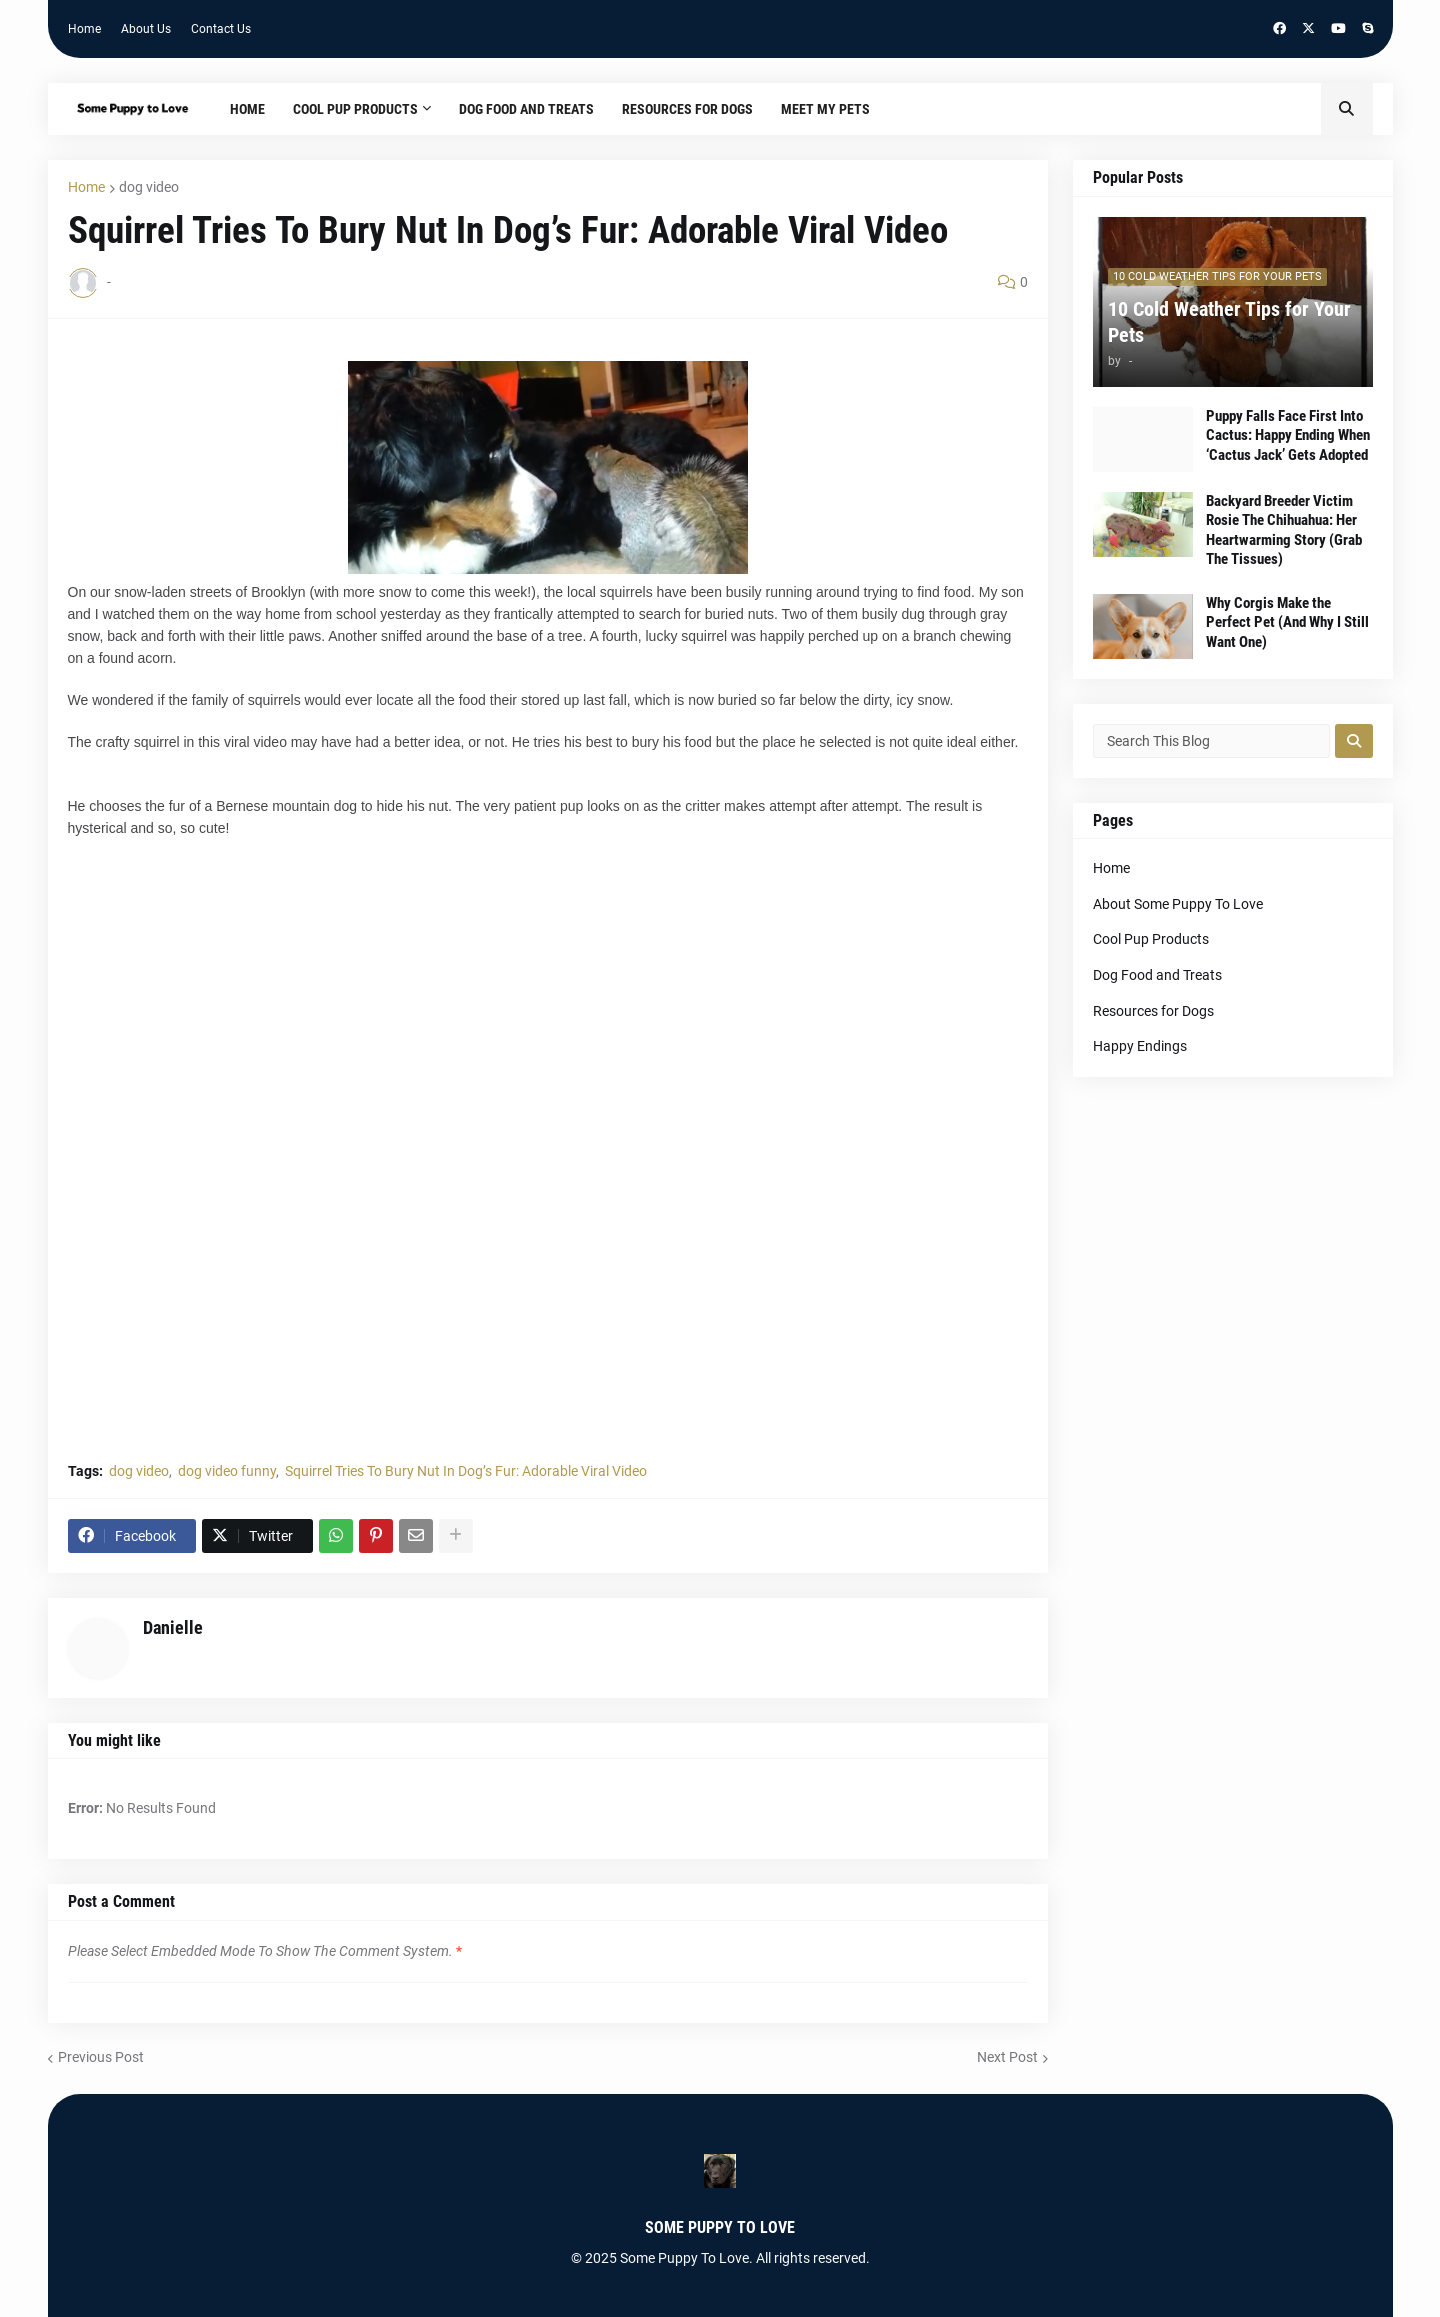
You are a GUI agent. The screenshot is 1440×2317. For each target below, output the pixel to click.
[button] (1347, 109)
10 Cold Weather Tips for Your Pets (1229, 322)
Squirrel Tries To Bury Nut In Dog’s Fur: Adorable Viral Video (466, 1471)
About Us (146, 29)
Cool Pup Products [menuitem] (355, 109)
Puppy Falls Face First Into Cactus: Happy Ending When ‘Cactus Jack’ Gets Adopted (1288, 435)
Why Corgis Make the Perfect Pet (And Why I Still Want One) (1287, 622)
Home (84, 29)
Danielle (173, 1627)
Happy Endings (1140, 1046)
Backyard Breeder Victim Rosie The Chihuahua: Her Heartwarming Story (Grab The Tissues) (1284, 530)
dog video (149, 187)
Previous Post (101, 2057)
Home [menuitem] (247, 109)
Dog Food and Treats (1157, 975)
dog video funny (227, 1471)
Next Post (1007, 2057)
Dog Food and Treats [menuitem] (526, 109)
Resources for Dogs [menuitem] (687, 109)
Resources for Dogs (1153, 1011)
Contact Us (221, 29)
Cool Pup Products (1151, 939)
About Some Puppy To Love (1178, 904)
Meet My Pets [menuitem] (825, 109)
